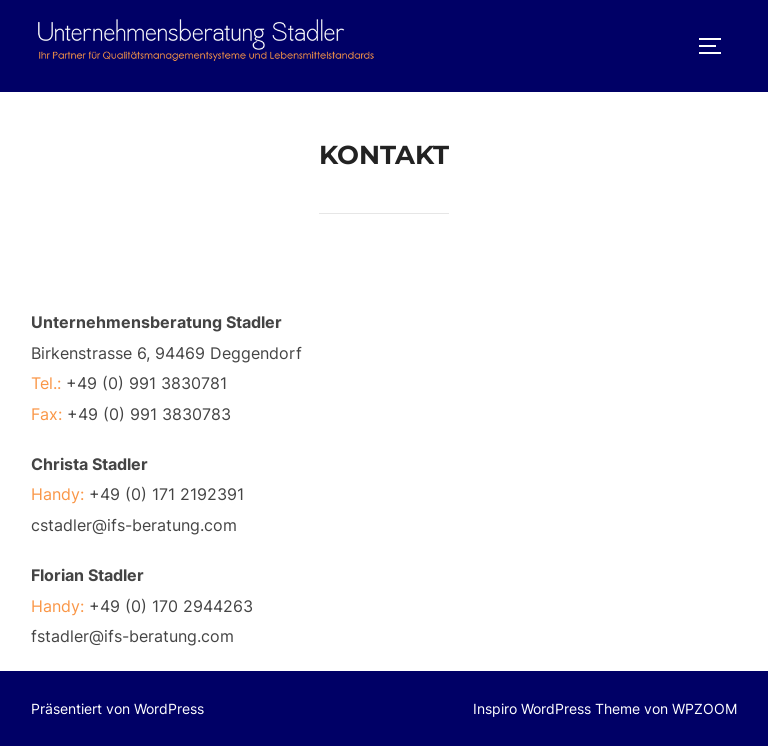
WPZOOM (704, 708)
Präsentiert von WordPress (117, 708)
